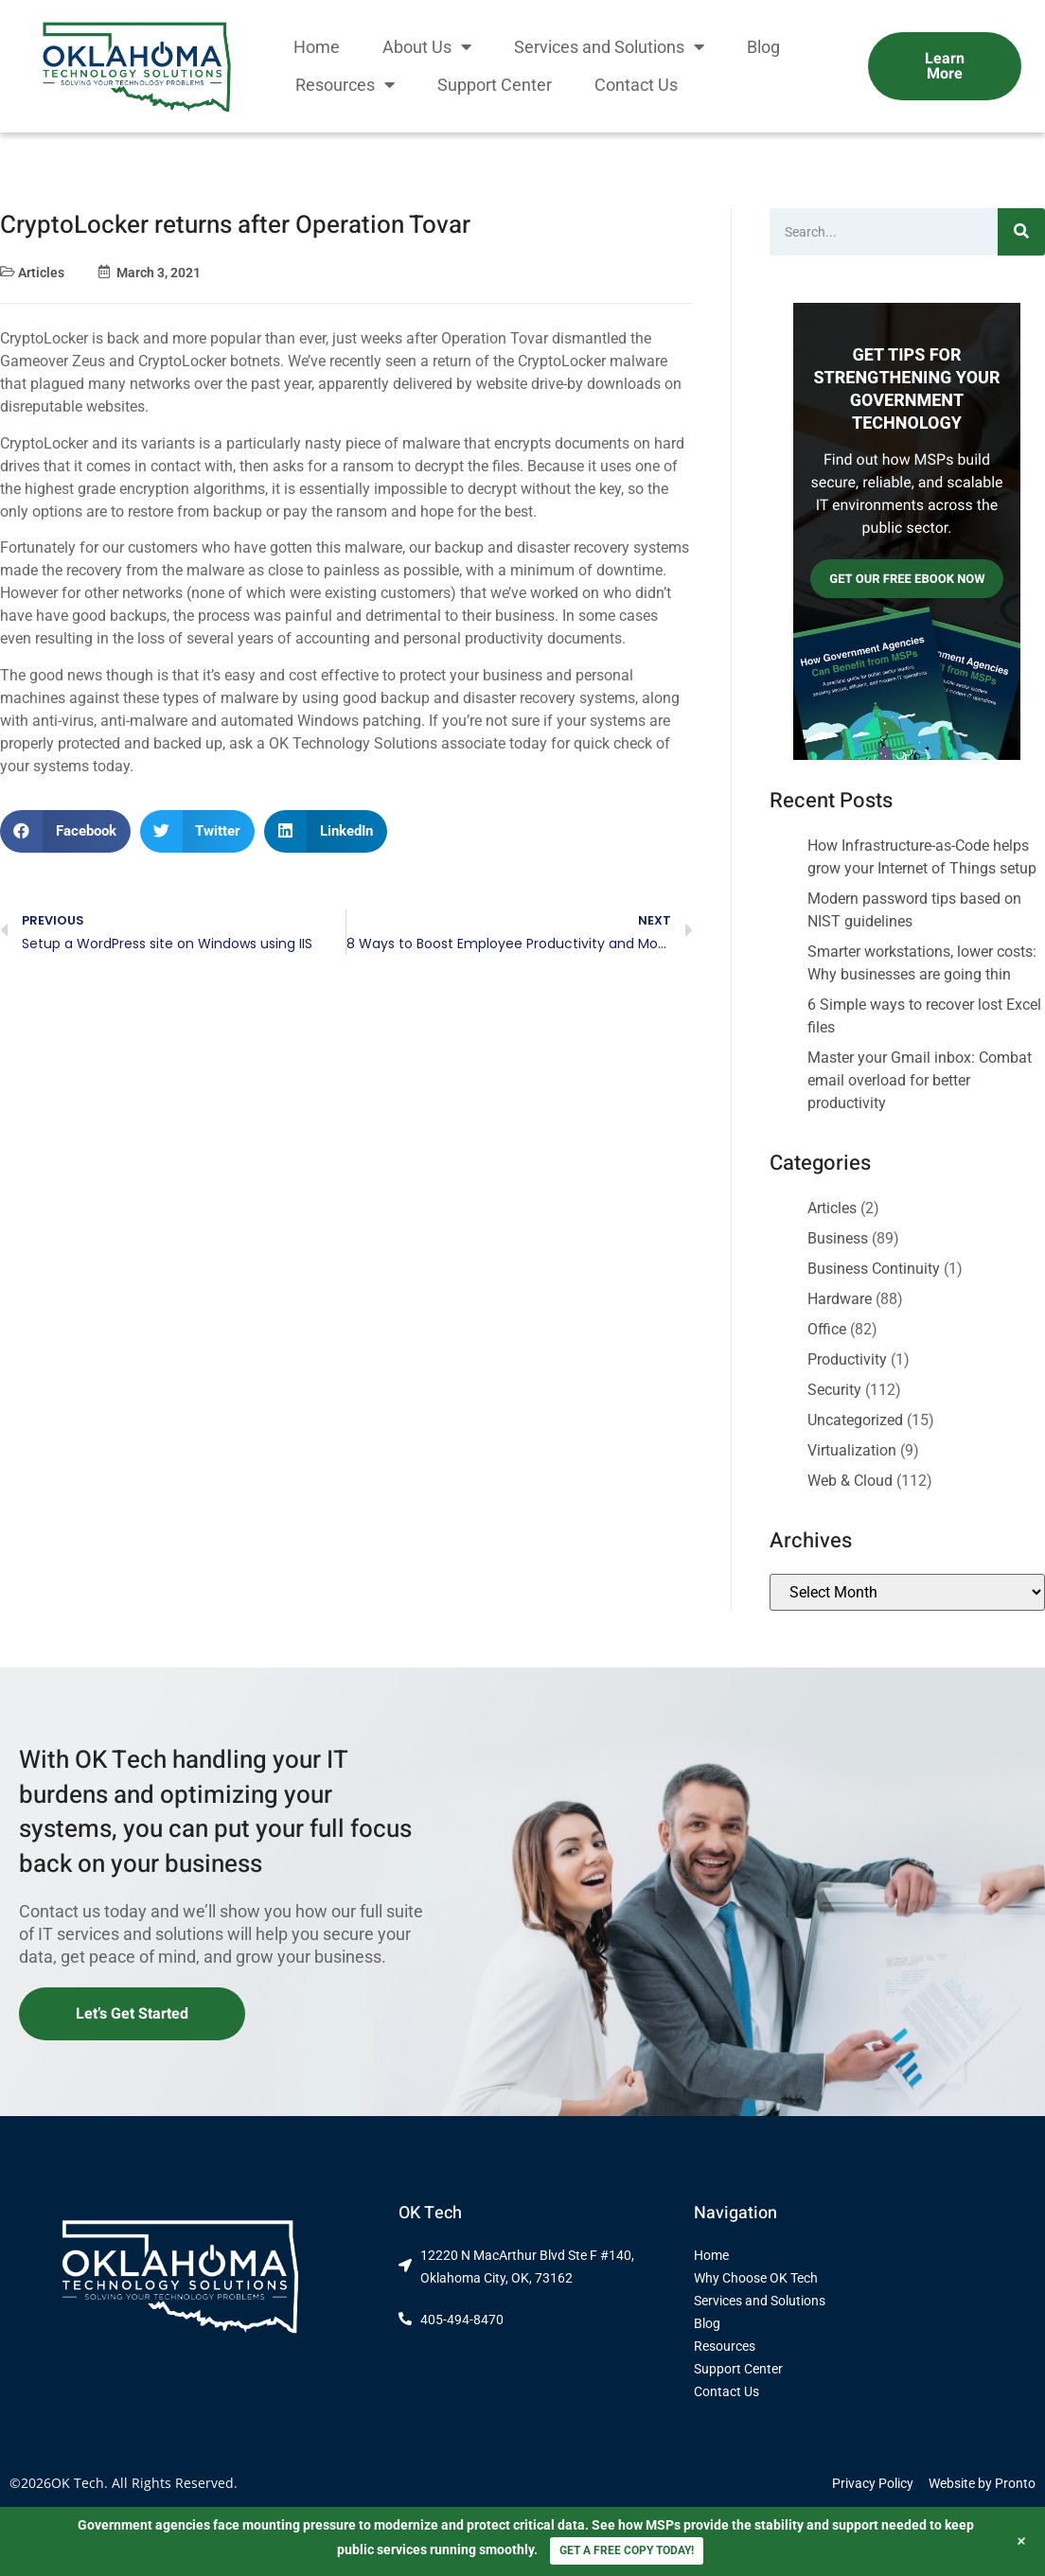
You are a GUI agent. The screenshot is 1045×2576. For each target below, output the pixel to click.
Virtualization (851, 1450)
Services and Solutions (609, 47)
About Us (426, 47)
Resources (345, 85)
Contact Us (636, 85)
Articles (41, 272)
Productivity (847, 1359)
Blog (763, 47)
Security (834, 1390)
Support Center (494, 85)
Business (837, 1238)
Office (826, 1329)
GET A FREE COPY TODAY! (626, 2550)
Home (316, 47)
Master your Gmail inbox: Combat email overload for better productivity (919, 1080)
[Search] (1021, 232)
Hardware (839, 1299)
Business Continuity (873, 1269)
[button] (65, 831)
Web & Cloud (850, 1481)
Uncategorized (855, 1420)
